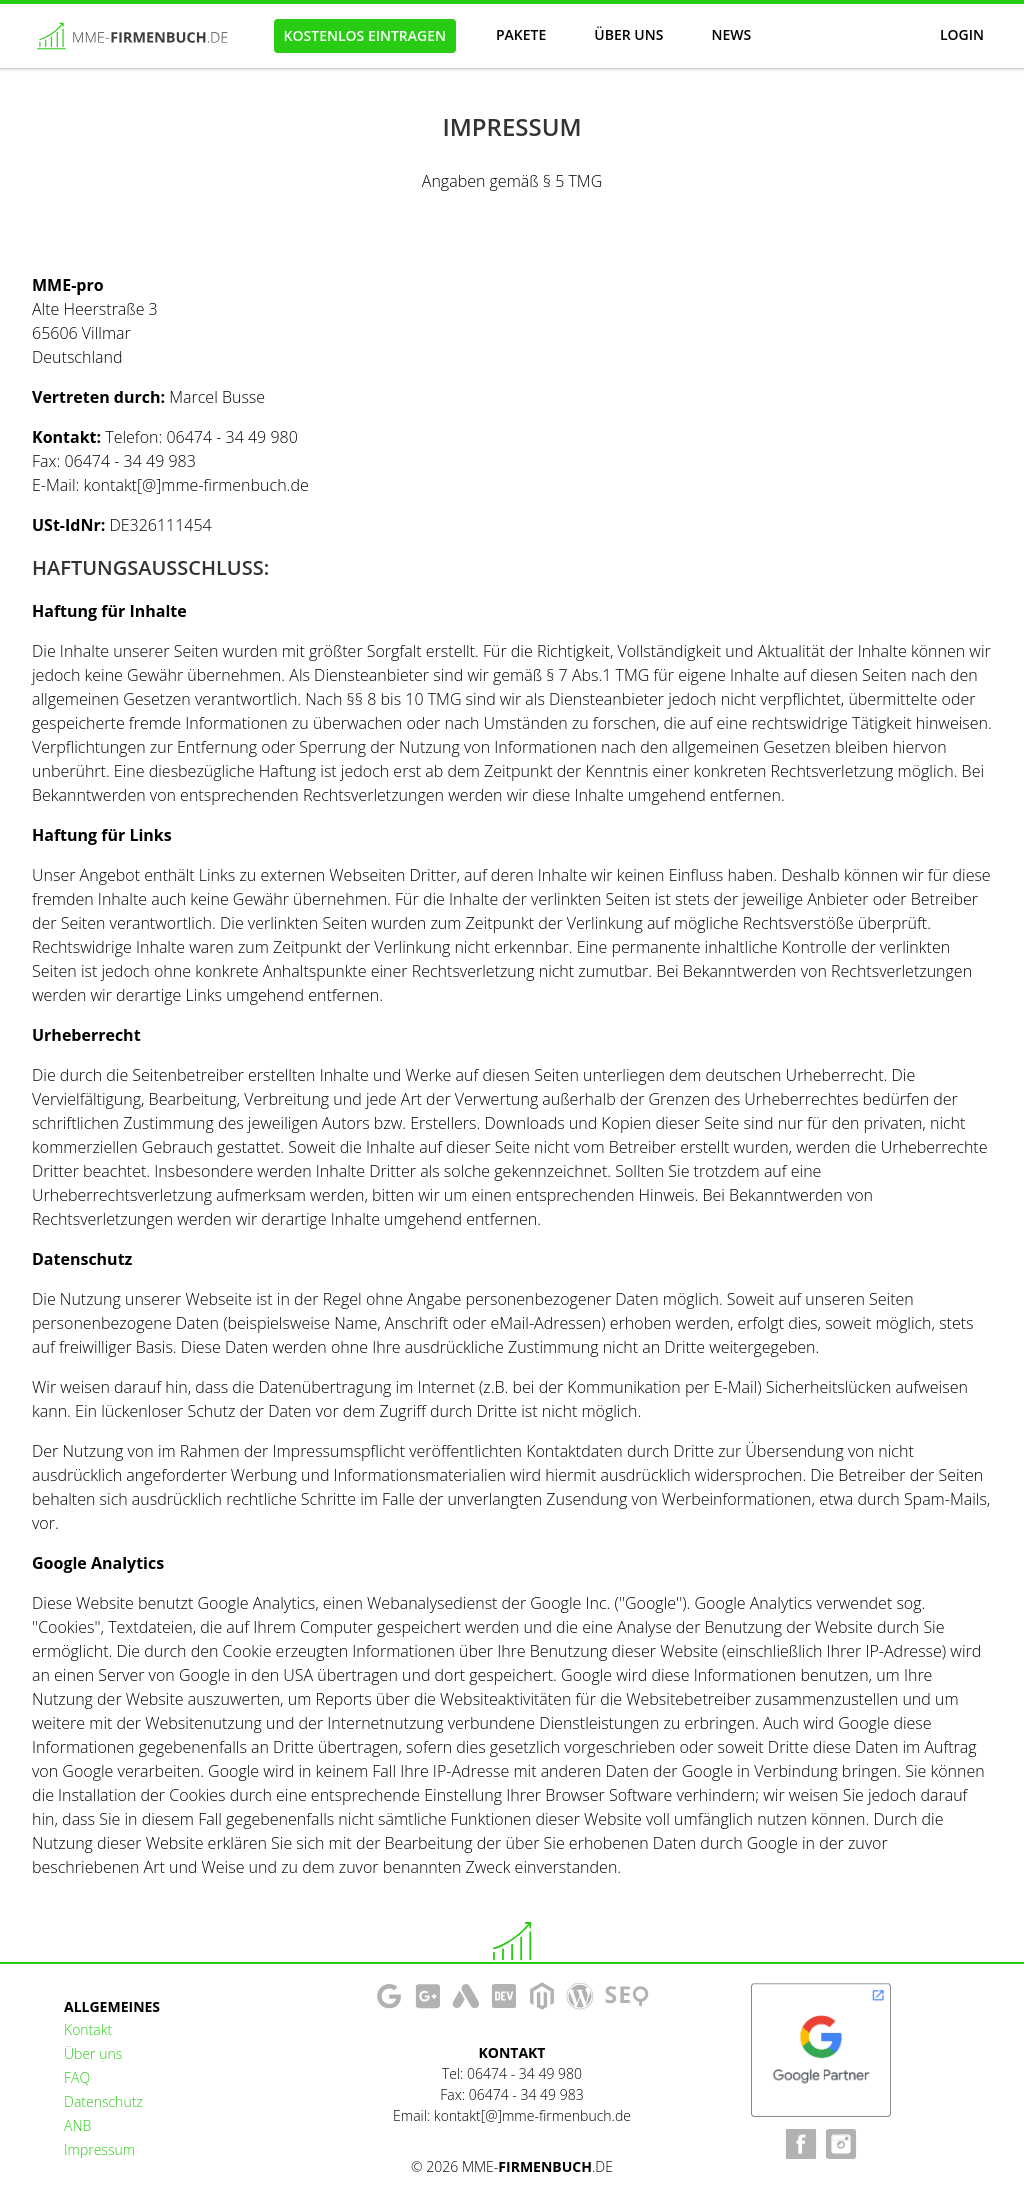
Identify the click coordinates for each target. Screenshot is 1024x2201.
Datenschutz (103, 2101)
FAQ (77, 2077)
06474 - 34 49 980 (524, 2073)
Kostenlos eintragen (365, 35)
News (731, 34)
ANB (77, 2125)
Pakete (521, 34)
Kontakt (88, 2029)
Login (962, 34)
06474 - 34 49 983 (526, 2094)
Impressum (99, 2149)
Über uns (628, 34)
